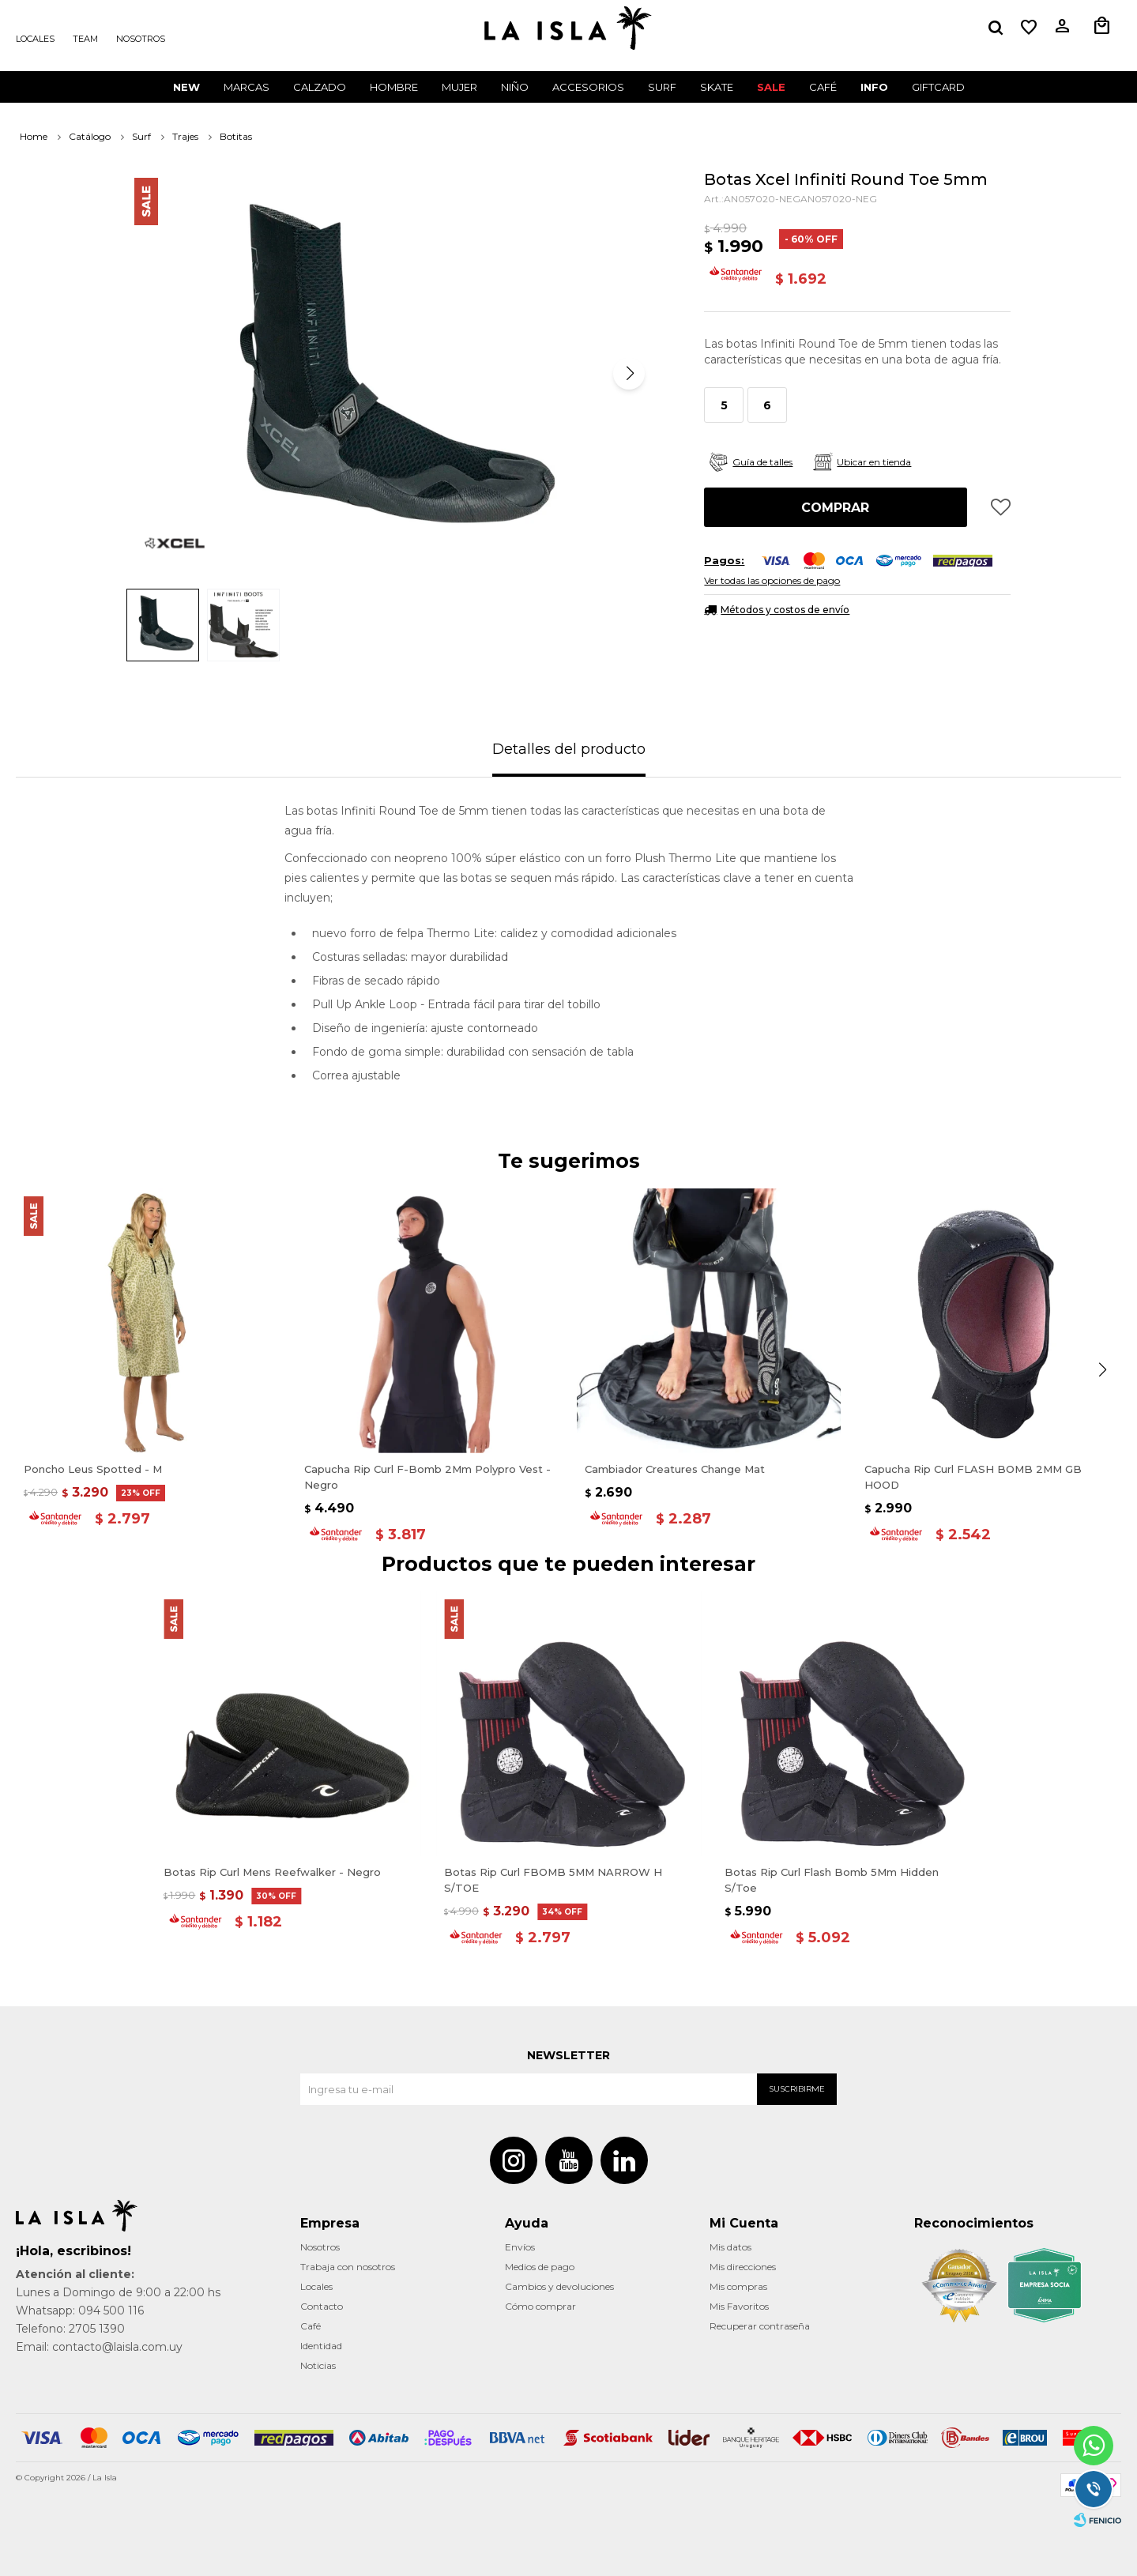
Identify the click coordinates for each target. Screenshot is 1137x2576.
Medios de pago (539, 2267)
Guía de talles (762, 462)
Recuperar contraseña (760, 2326)
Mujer (459, 87)
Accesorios (588, 87)
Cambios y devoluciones (559, 2286)
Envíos (520, 2247)
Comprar (835, 507)
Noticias (318, 2365)
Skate (716, 87)
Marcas (246, 87)
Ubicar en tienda (874, 462)
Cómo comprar (540, 2306)
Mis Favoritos (739, 2306)
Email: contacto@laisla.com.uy (99, 2347)
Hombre (394, 87)
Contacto (321, 2306)
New (186, 87)
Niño (515, 87)
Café (310, 2326)
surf (662, 87)
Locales (35, 38)
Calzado (319, 87)
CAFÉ (823, 87)
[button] (629, 374)
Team (85, 38)
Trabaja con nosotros (347, 2267)
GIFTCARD (938, 87)
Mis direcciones (743, 2267)
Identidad (321, 2346)
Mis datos (730, 2247)
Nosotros (140, 38)
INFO (874, 87)
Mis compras (738, 2286)
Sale (771, 87)
